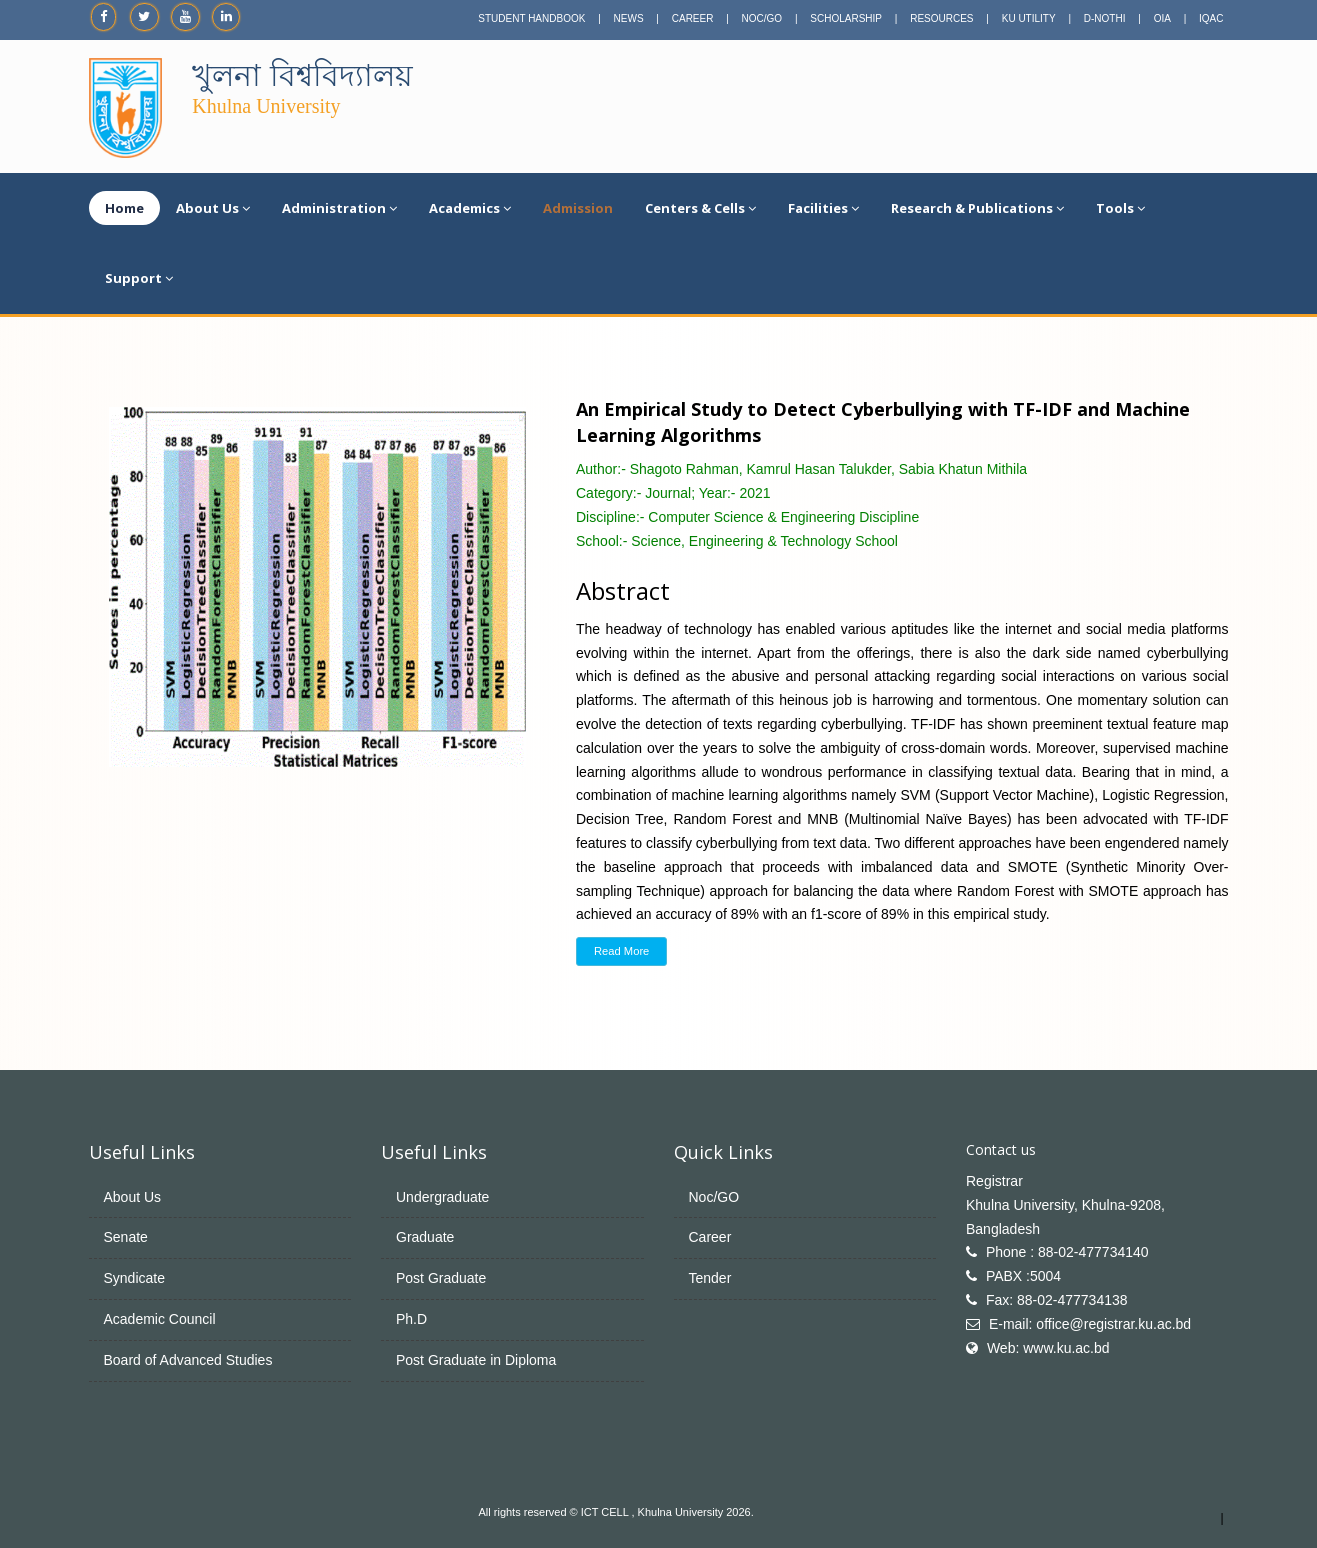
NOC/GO (762, 18)
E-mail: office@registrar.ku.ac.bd (1090, 1324)
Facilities (823, 208)
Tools (1120, 208)
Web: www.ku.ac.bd (1048, 1348)
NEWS (629, 18)
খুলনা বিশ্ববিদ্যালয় (302, 75)
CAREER (693, 18)
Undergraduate (442, 1197)
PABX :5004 (1023, 1276)
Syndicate (134, 1278)
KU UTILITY (1029, 18)
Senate (126, 1237)
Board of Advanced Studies (188, 1360)
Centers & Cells (700, 208)
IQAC (1211, 18)
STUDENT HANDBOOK (531, 18)
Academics (470, 208)
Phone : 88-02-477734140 (1067, 1252)
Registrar (994, 1181)
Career (710, 1237)
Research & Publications (977, 208)
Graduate (425, 1237)
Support (139, 278)
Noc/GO (714, 1197)
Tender (710, 1278)
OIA (1162, 18)
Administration (339, 208)
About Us (213, 208)
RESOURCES (941, 18)
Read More (621, 951)
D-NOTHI (1105, 18)
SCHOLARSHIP (846, 18)
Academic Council (160, 1319)
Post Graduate (441, 1278)
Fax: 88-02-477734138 (1057, 1300)
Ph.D (411, 1319)
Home (124, 208)
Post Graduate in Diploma (476, 1360)
